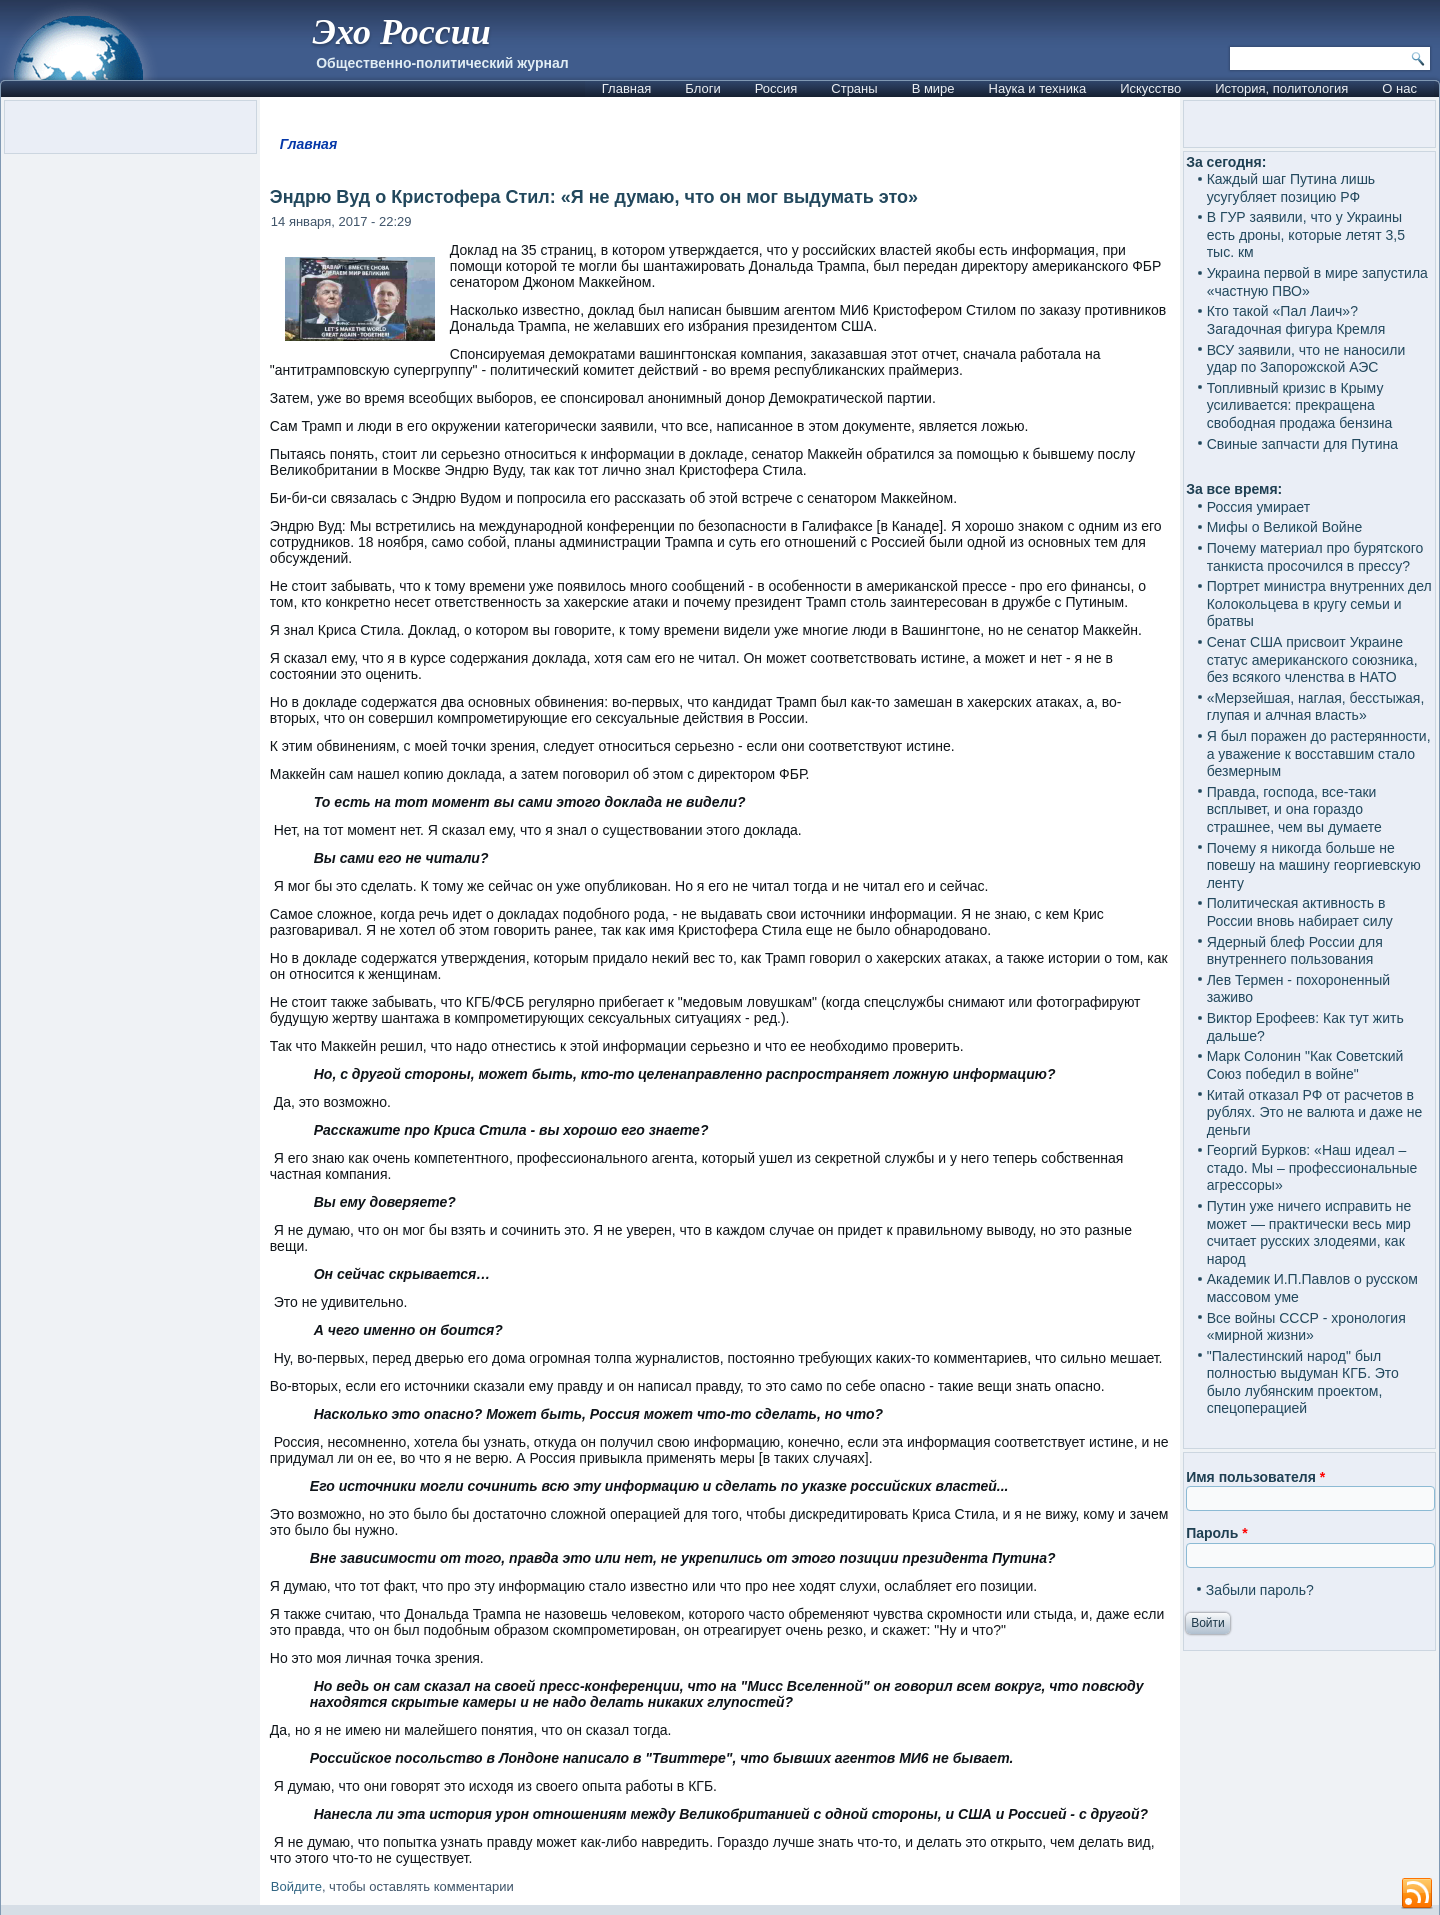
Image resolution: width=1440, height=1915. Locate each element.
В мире (933, 88)
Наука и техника (1038, 88)
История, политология (1281, 88)
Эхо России (401, 32)
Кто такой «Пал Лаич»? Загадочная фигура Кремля (1296, 320)
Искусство (1150, 88)
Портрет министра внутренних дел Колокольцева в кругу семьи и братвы (1319, 603)
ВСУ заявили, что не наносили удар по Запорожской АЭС (1306, 359)
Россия (776, 88)
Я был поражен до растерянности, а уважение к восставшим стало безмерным (1319, 753)
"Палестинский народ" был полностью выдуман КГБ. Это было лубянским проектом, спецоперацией (1303, 1382)
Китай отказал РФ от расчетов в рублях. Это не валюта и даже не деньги (1315, 1112)
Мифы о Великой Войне (1285, 527)
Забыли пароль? (1260, 1590)
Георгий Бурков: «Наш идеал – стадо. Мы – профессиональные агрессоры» (1312, 1167)
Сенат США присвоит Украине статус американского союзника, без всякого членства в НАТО (1312, 659)
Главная (626, 88)
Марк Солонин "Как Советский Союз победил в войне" (1305, 1065)
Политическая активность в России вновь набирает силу (1300, 912)
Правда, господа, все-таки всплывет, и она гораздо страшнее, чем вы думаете (1294, 809)
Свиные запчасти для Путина (1302, 444)
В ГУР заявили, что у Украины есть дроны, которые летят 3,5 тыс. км (1306, 234)
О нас (1399, 88)
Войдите (296, 1886)
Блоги (702, 88)
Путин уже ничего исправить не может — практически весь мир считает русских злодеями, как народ (1309, 1232)
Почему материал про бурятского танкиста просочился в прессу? (1315, 557)
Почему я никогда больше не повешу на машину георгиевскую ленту (1314, 865)
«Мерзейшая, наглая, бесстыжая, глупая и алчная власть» (1316, 707)
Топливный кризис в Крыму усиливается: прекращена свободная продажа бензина (1300, 405)
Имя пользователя (1255, 1477)
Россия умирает (1258, 507)
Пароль (1216, 1533)
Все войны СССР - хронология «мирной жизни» (1306, 1327)
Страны (854, 88)
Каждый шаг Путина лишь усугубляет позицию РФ (1291, 188)
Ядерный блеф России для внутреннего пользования (1295, 951)
